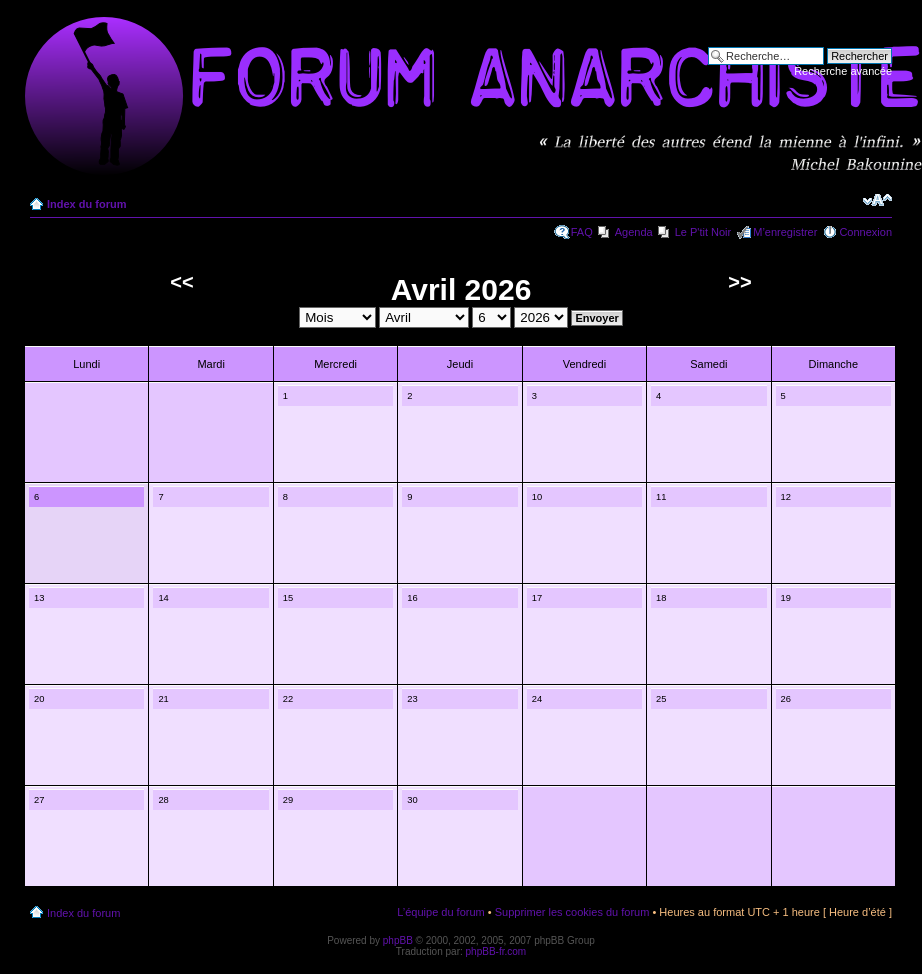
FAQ (582, 232)
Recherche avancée (843, 71)
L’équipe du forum (440, 912)
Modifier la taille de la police (877, 200)
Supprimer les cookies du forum (572, 912)
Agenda (634, 232)
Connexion (865, 232)
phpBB (398, 940)
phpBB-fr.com (496, 951)
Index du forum (86, 204)
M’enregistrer (785, 232)
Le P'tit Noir (703, 232)
